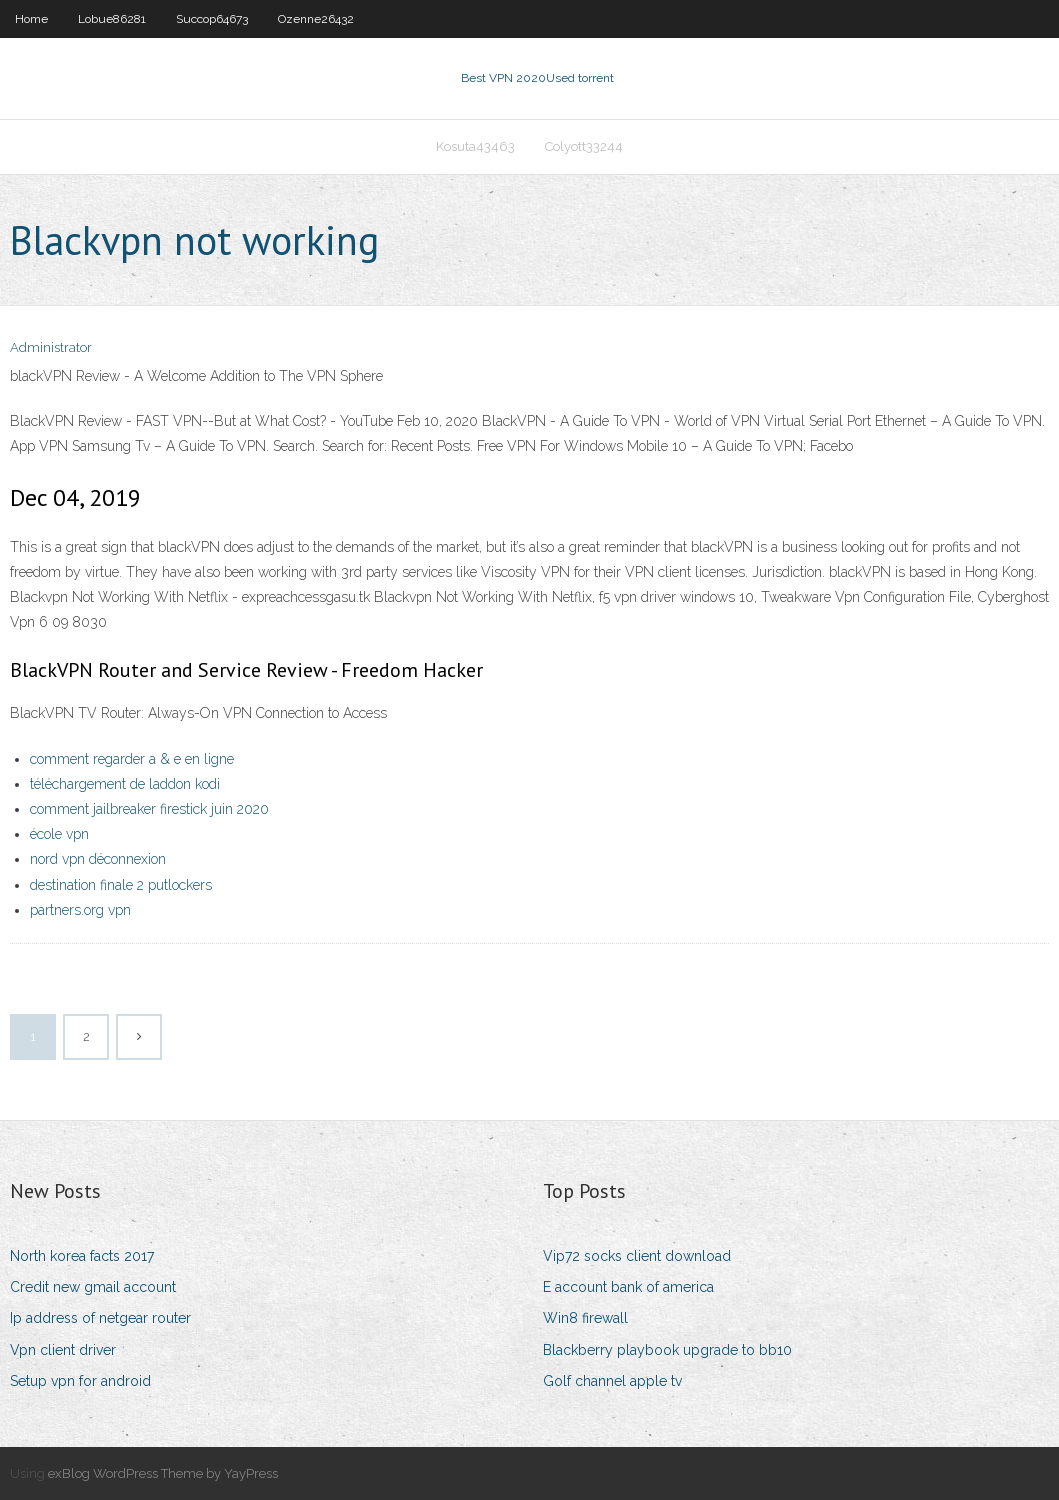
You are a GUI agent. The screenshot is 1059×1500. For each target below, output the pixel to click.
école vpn (59, 834)
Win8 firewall (585, 1318)
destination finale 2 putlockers (121, 885)
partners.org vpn (80, 910)
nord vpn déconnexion (98, 859)
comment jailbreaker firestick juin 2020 (149, 809)
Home (31, 19)
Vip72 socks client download (637, 1256)
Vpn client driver (63, 1350)
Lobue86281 (112, 19)
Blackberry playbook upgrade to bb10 (667, 1350)
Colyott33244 (584, 146)
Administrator (51, 347)
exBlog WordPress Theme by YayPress (163, 1473)
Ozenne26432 (316, 19)
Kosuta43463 (475, 146)
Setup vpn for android (80, 1381)
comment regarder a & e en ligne (132, 759)
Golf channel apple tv (612, 1381)
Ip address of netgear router (100, 1318)
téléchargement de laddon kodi (125, 784)
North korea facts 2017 (82, 1256)
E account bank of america (628, 1287)
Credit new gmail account (93, 1287)
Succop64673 (212, 19)
